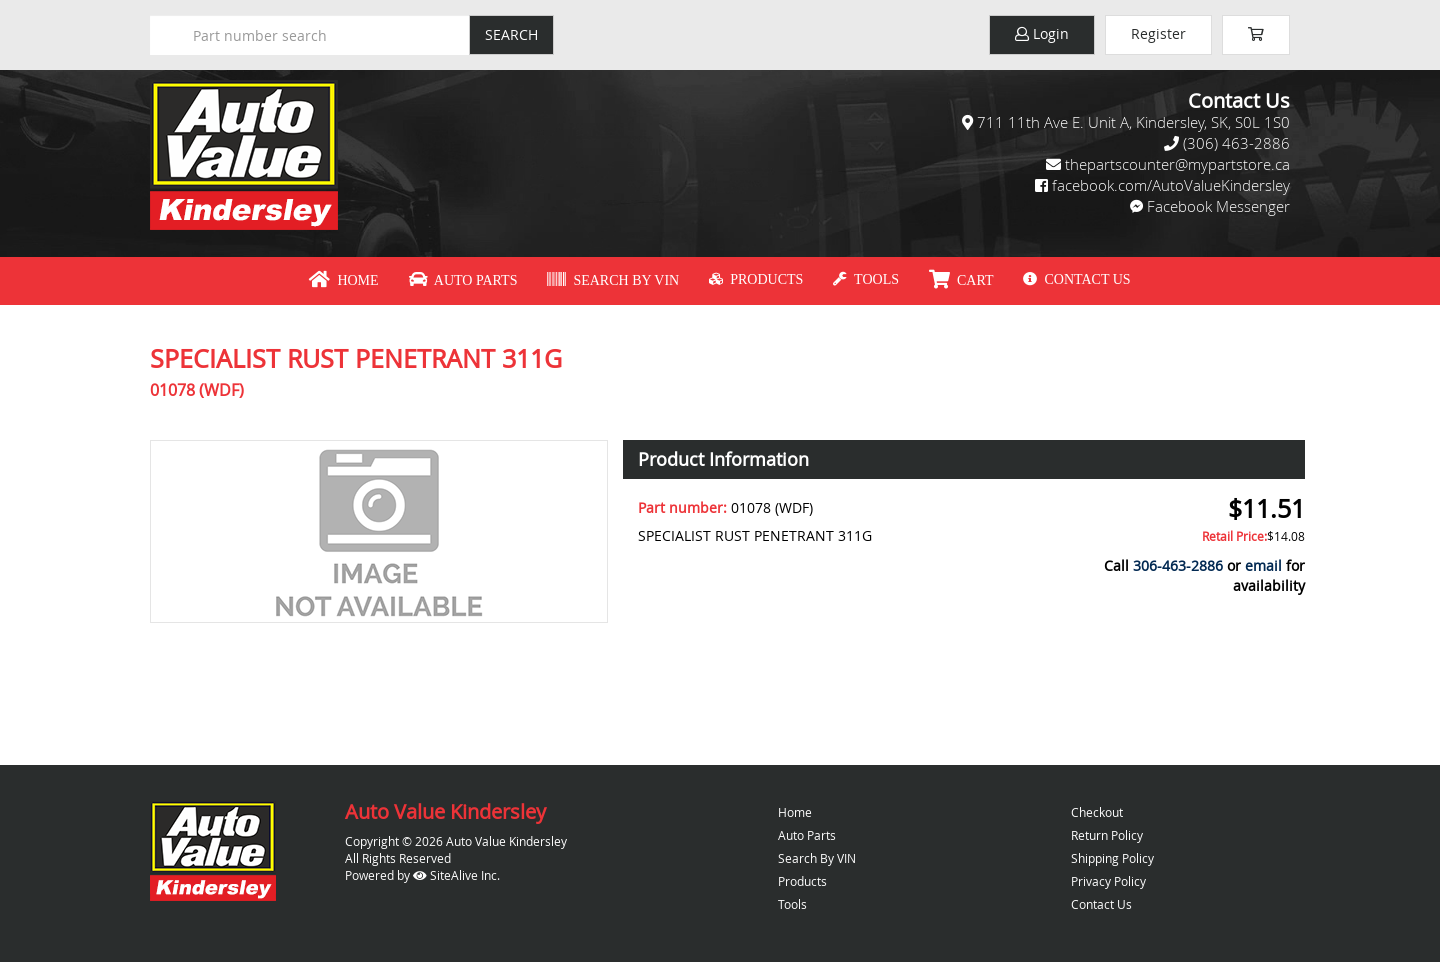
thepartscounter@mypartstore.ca (1177, 164)
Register (1158, 33)
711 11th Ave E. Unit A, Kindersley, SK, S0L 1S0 (1133, 122)
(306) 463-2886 (1236, 143)
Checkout (1097, 812)
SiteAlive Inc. (456, 875)
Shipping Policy (1112, 858)
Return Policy (1107, 835)
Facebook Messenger (1218, 206)
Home (343, 280)
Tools (866, 279)
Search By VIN (613, 280)
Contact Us (1076, 279)
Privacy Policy (1108, 881)
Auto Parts (463, 280)
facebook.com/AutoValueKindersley (1171, 185)
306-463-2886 (1178, 565)
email (1263, 565)
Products (756, 279)
